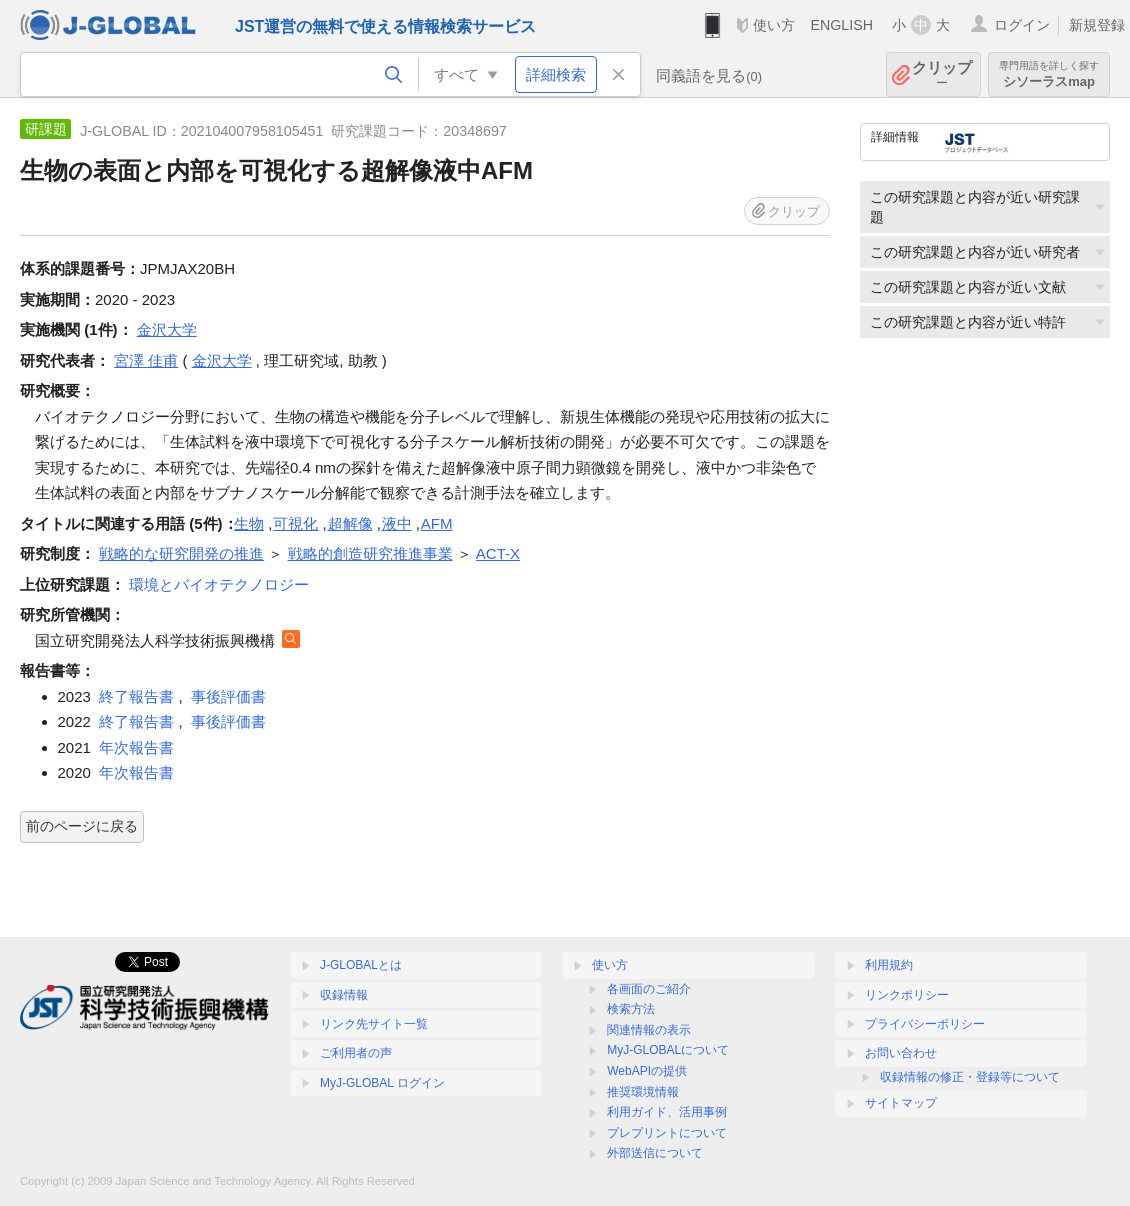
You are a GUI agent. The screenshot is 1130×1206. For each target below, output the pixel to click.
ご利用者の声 (356, 1053)
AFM (437, 523)
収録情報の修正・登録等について (970, 1077)
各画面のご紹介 (649, 989)
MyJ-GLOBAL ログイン (382, 1083)
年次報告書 (136, 747)
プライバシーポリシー (925, 1024)
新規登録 (1097, 25)
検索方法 (631, 1009)
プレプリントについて (667, 1133)
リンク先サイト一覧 (374, 1024)
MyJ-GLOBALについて (668, 1050)
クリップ (942, 74)
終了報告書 (136, 696)
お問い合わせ (901, 1053)
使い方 (774, 25)
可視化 (295, 523)
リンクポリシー (907, 995)
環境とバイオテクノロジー (219, 584)
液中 (397, 523)
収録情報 (344, 995)
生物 (249, 523)
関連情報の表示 (649, 1030)
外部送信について (655, 1153)
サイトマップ (901, 1103)
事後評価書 (228, 696)
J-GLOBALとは (361, 965)
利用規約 (889, 965)
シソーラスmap (1049, 74)
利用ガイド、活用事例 (667, 1112)
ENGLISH (841, 25)
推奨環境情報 (643, 1092)
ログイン (1022, 25)
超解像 (350, 523)
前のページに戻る (82, 826)
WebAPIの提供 (647, 1071)
